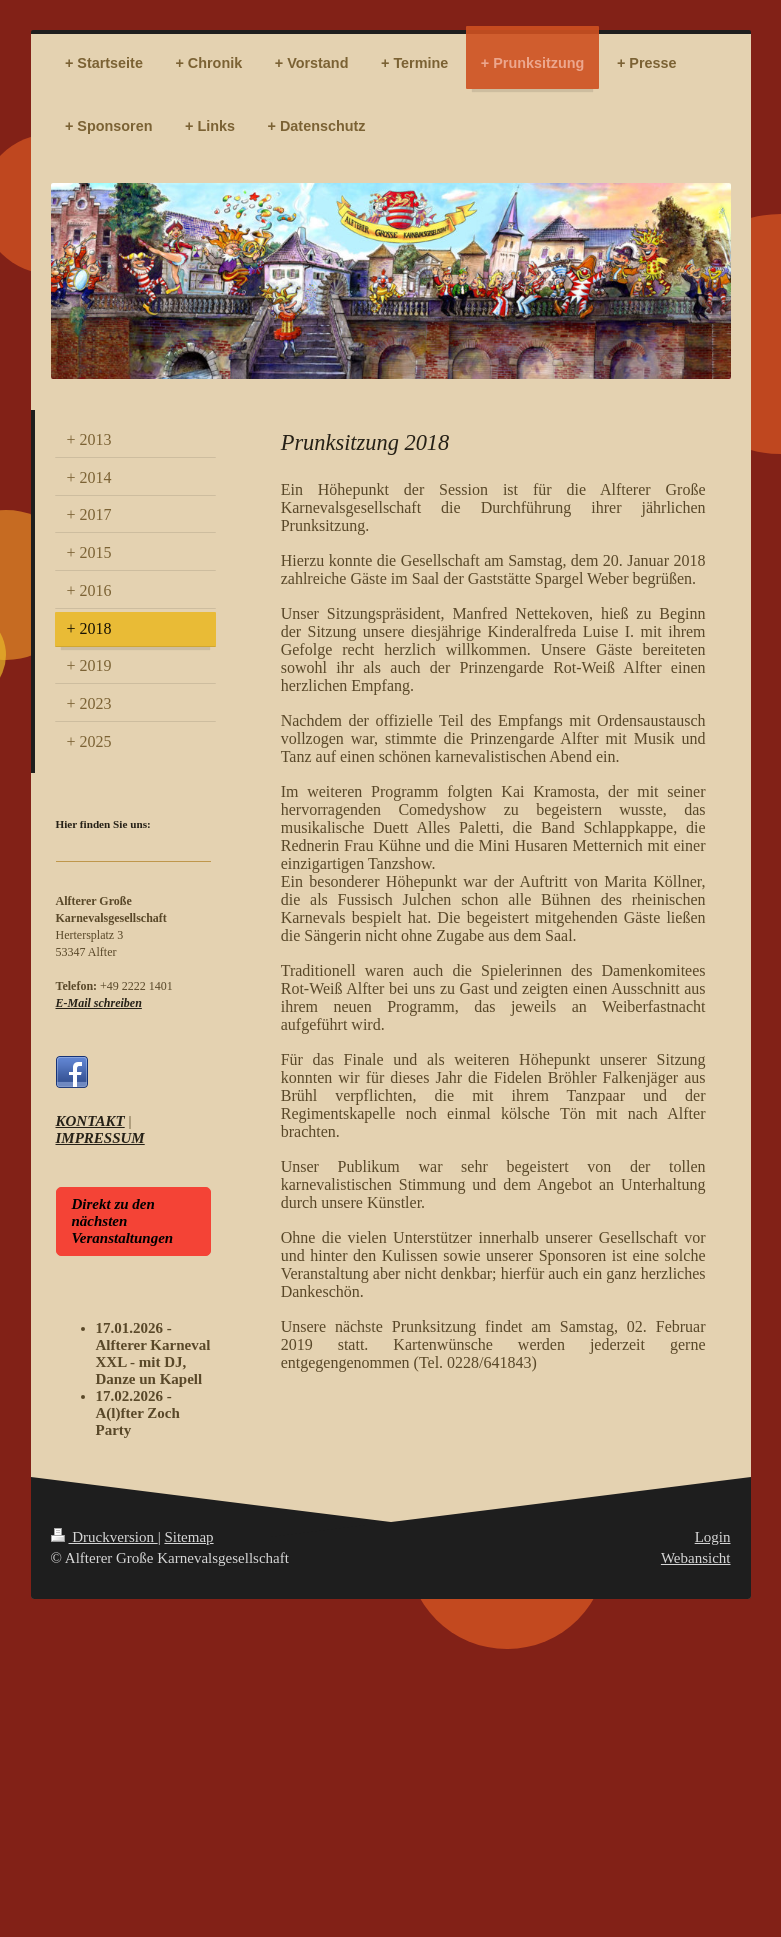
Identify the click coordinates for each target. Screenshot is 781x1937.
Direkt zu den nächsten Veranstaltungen (123, 1221)
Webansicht (696, 1558)
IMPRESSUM (100, 1138)
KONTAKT (90, 1121)
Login (713, 1537)
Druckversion (104, 1537)
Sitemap (188, 1537)
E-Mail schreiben (99, 1003)
